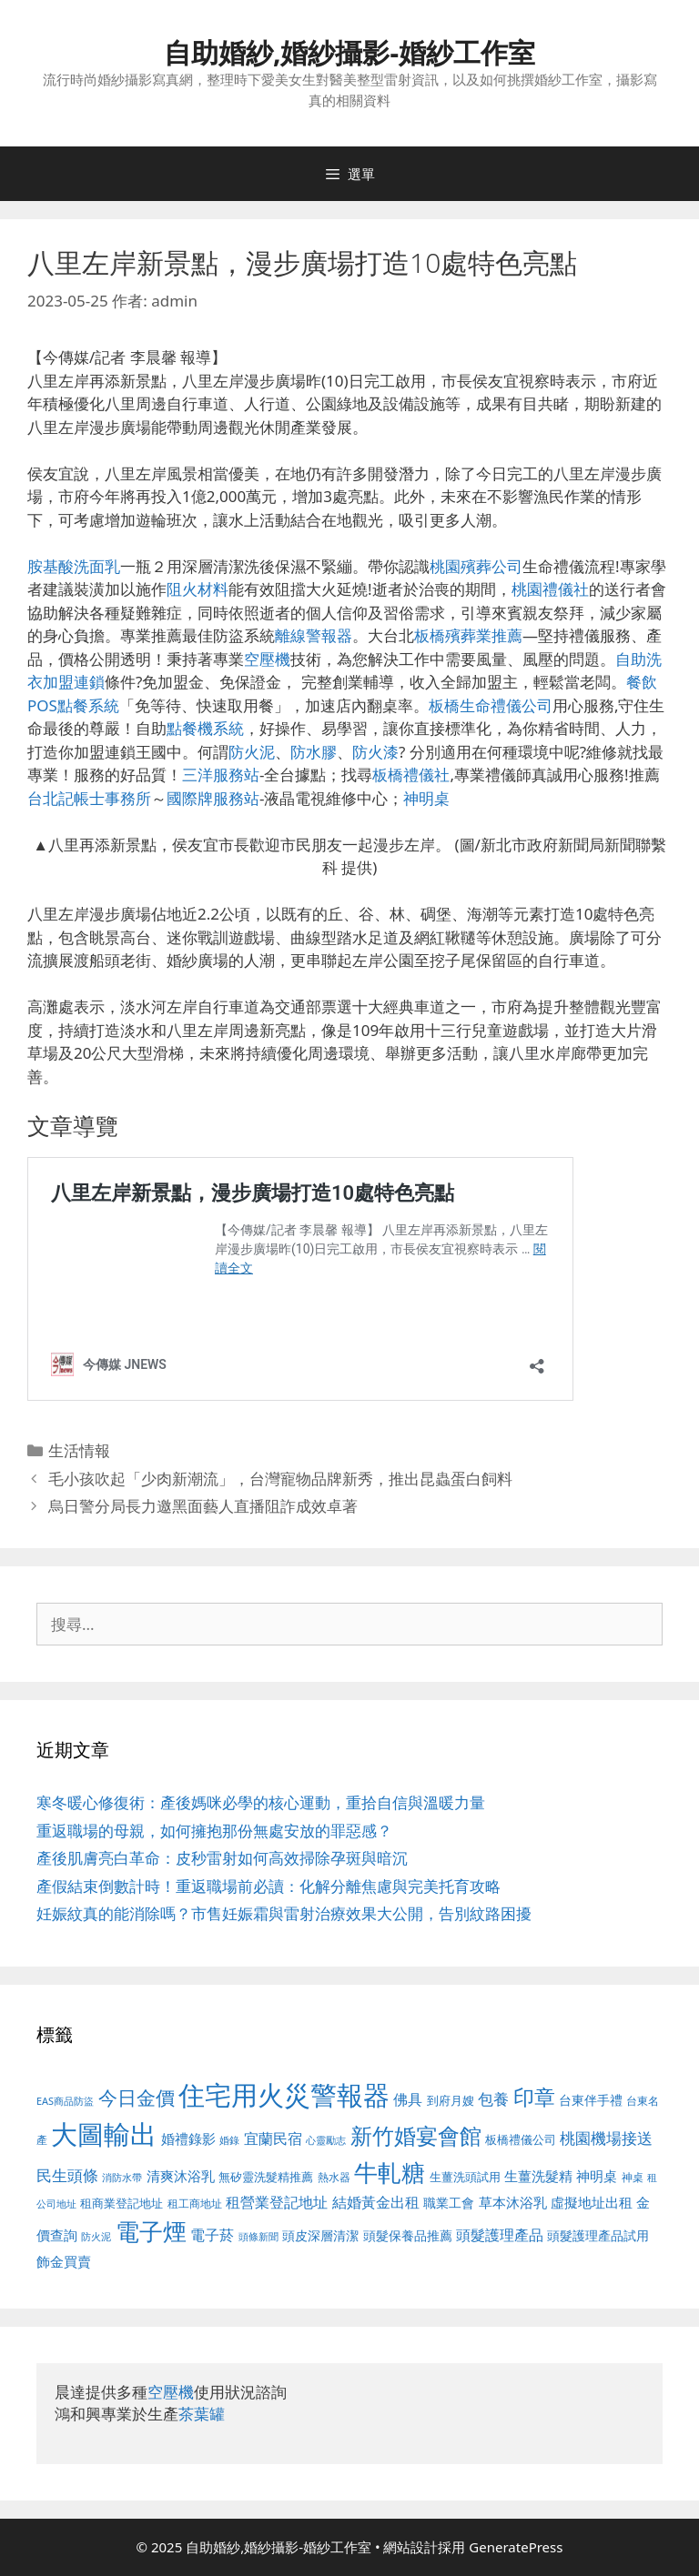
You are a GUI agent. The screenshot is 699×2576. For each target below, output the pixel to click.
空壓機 (267, 659)
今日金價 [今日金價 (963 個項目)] (136, 2097)
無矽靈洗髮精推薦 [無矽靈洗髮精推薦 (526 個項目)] (265, 2176)
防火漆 (375, 751)
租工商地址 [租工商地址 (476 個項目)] (194, 2203)
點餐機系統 (205, 728)
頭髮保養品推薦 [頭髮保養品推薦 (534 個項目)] (407, 2235)
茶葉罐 (201, 2413)
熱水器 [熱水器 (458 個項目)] (334, 2176)
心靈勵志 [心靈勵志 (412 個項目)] (326, 2140)
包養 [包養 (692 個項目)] (493, 2098)
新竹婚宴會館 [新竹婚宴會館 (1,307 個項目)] (415, 2135)
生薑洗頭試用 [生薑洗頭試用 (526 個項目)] (465, 2176)
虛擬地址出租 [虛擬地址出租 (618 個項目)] (592, 2202)
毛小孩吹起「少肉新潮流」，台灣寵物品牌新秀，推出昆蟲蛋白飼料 (280, 1478)
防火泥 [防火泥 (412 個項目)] (96, 2236)
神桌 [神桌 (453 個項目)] (632, 2176)
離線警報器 (313, 635)
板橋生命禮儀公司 (490, 705)
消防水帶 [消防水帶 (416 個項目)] (122, 2177)
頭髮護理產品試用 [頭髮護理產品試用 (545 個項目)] (598, 2235)
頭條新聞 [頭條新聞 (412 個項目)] (258, 2236)
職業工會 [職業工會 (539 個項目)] (448, 2202)
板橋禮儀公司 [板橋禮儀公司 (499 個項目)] (520, 2139)
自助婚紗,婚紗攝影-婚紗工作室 (349, 52)
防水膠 (313, 751)
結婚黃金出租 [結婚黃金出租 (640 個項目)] (376, 2202)
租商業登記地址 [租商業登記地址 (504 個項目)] (121, 2203)
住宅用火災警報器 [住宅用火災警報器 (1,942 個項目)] (284, 2095)
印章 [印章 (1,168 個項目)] (534, 2096)
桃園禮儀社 (550, 589)
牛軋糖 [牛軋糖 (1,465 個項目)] (389, 2172)
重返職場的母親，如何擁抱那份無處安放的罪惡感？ (214, 1830)
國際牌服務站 (213, 798)
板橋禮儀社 (411, 774)
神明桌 (426, 798)
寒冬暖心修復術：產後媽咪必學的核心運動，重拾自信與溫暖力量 (260, 1802)
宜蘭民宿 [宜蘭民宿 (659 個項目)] (273, 2138)
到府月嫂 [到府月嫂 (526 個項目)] (450, 2100)
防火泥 (251, 751)
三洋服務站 (220, 774)
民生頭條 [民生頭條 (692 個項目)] (67, 2175)
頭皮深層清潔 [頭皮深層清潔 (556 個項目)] (320, 2235)
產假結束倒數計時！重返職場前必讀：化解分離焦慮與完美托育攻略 (268, 1886)
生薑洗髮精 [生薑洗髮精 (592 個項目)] (538, 2176)
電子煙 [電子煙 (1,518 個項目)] (151, 2231)
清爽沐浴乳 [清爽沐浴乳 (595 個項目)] (181, 2176)
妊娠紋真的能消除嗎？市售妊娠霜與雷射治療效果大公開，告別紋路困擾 (284, 1913)
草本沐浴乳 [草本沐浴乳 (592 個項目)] (513, 2202)
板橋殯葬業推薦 (468, 635)
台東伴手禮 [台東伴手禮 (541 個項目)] (591, 2099)
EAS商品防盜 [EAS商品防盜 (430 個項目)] (65, 2101)
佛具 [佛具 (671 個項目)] (407, 2098)
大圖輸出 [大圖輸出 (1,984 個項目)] (104, 2134)
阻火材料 (197, 589)
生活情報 (79, 1450)
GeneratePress (515, 2547)
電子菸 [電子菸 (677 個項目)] (212, 2234)
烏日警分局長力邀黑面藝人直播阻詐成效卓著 (203, 1505)
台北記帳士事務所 (89, 798)
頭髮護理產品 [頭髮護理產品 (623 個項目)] (499, 2235)
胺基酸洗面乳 (73, 566)
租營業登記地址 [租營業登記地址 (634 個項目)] (277, 2202)
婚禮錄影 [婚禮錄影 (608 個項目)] (188, 2138)
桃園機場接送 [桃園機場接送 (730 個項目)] (606, 2138)
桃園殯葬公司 (476, 566)
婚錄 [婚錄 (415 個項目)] (229, 2140)
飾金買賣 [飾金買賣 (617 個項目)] (63, 2261)
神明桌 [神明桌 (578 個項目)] (596, 2176)
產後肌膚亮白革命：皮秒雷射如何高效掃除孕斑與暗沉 (222, 1857)
